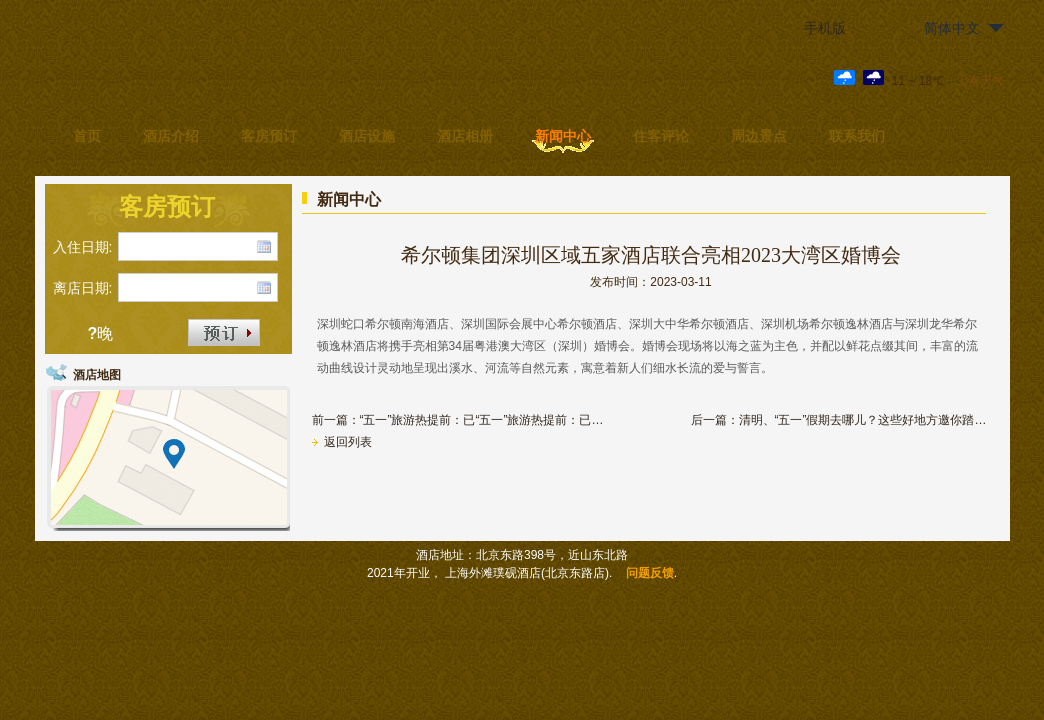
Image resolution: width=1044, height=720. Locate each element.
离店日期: (83, 288)
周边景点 (759, 136)
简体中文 (952, 28)
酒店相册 (465, 136)
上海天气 (980, 81)
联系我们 (857, 136)
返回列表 (342, 442)
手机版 (825, 28)
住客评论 (661, 136)
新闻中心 (563, 136)
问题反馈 (650, 573)
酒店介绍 (171, 136)
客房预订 (269, 136)
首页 (87, 136)
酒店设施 (367, 136)
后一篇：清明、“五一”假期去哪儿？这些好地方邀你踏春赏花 (841, 420)
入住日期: (83, 247)
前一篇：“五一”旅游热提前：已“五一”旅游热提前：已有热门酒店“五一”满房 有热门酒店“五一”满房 (462, 420)
